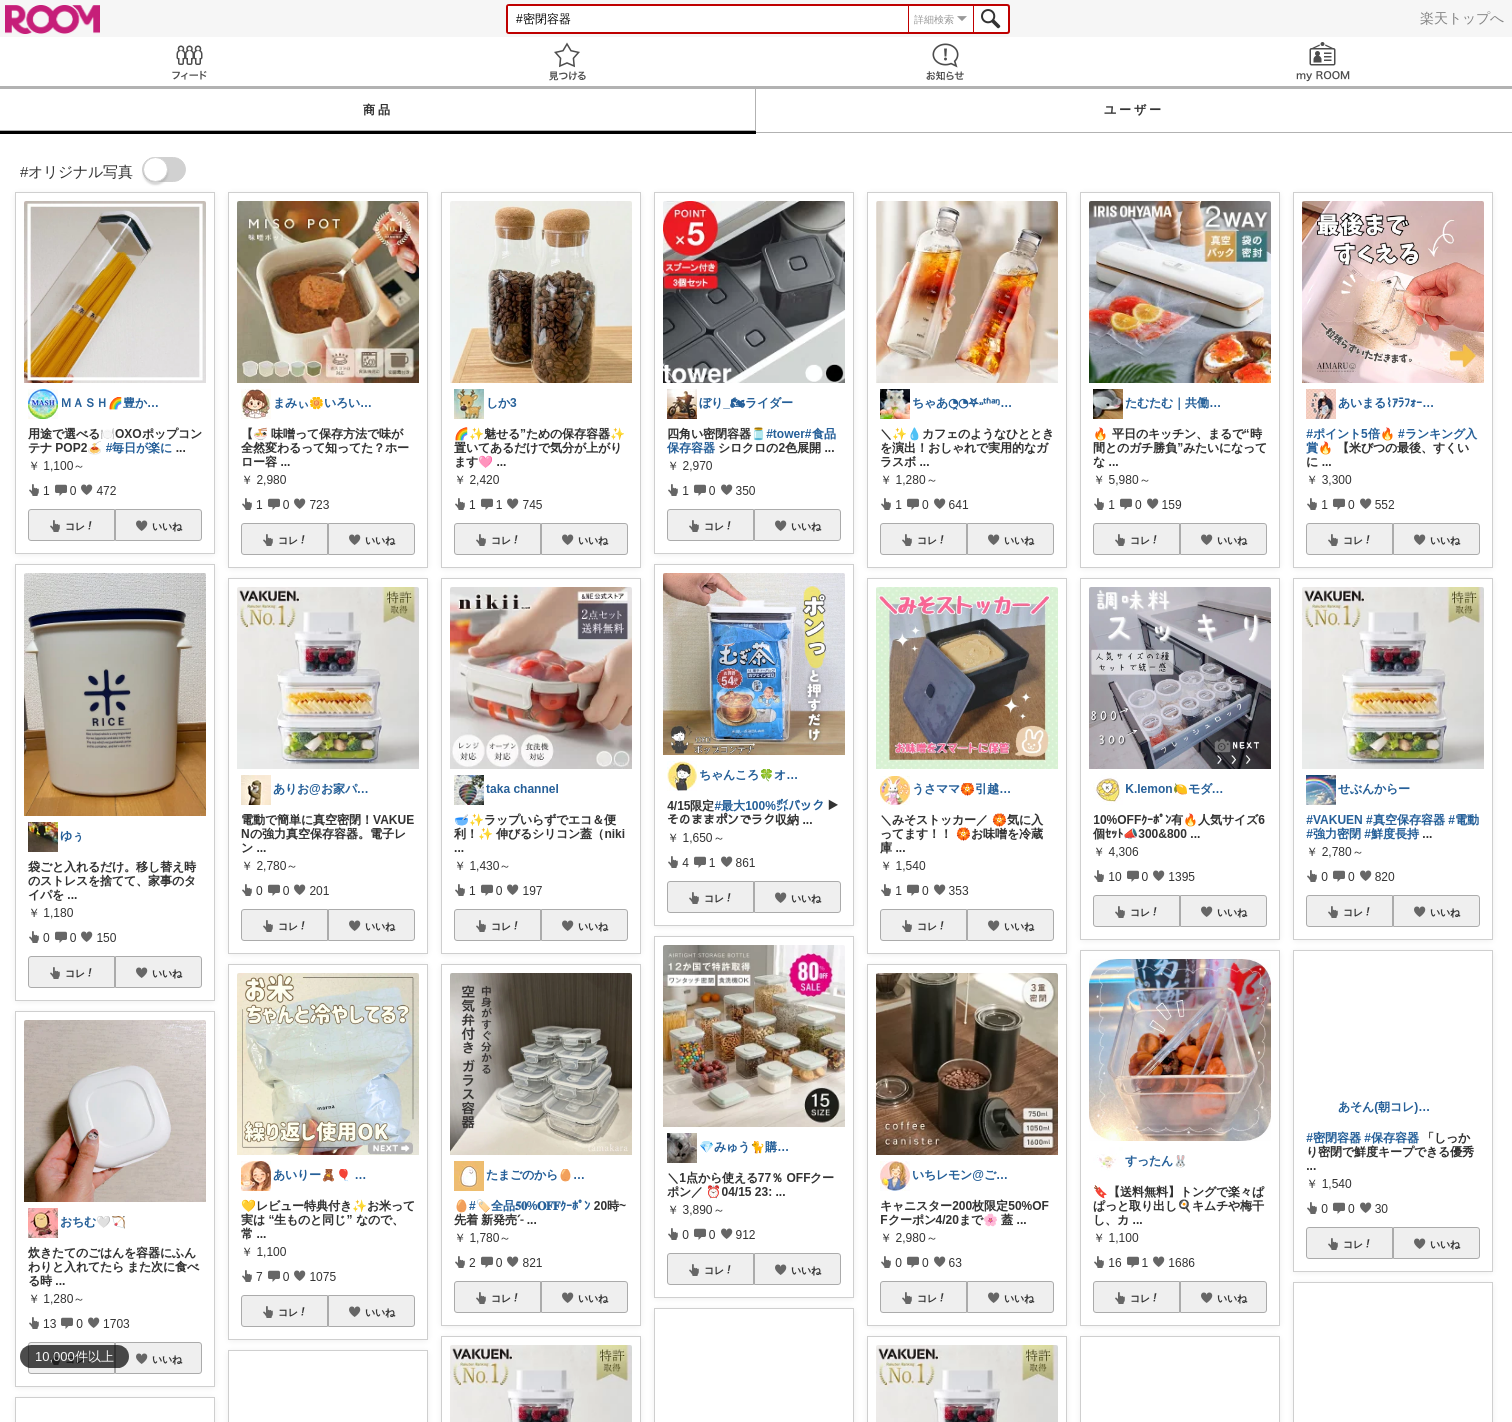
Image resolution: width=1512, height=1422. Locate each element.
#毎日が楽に (139, 448)
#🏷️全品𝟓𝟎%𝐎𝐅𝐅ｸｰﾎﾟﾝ (529, 1206)
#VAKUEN (1334, 820)
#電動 (1463, 820)
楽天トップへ (1462, 18)
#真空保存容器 (1405, 820)
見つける (567, 61)
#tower (785, 434)
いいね (167, 526)
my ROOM (1323, 61)
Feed (189, 61)
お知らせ (945, 61)
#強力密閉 (1333, 834)
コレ (80, 526)
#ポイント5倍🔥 (1350, 434)
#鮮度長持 (1391, 834)
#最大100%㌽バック (769, 806)
